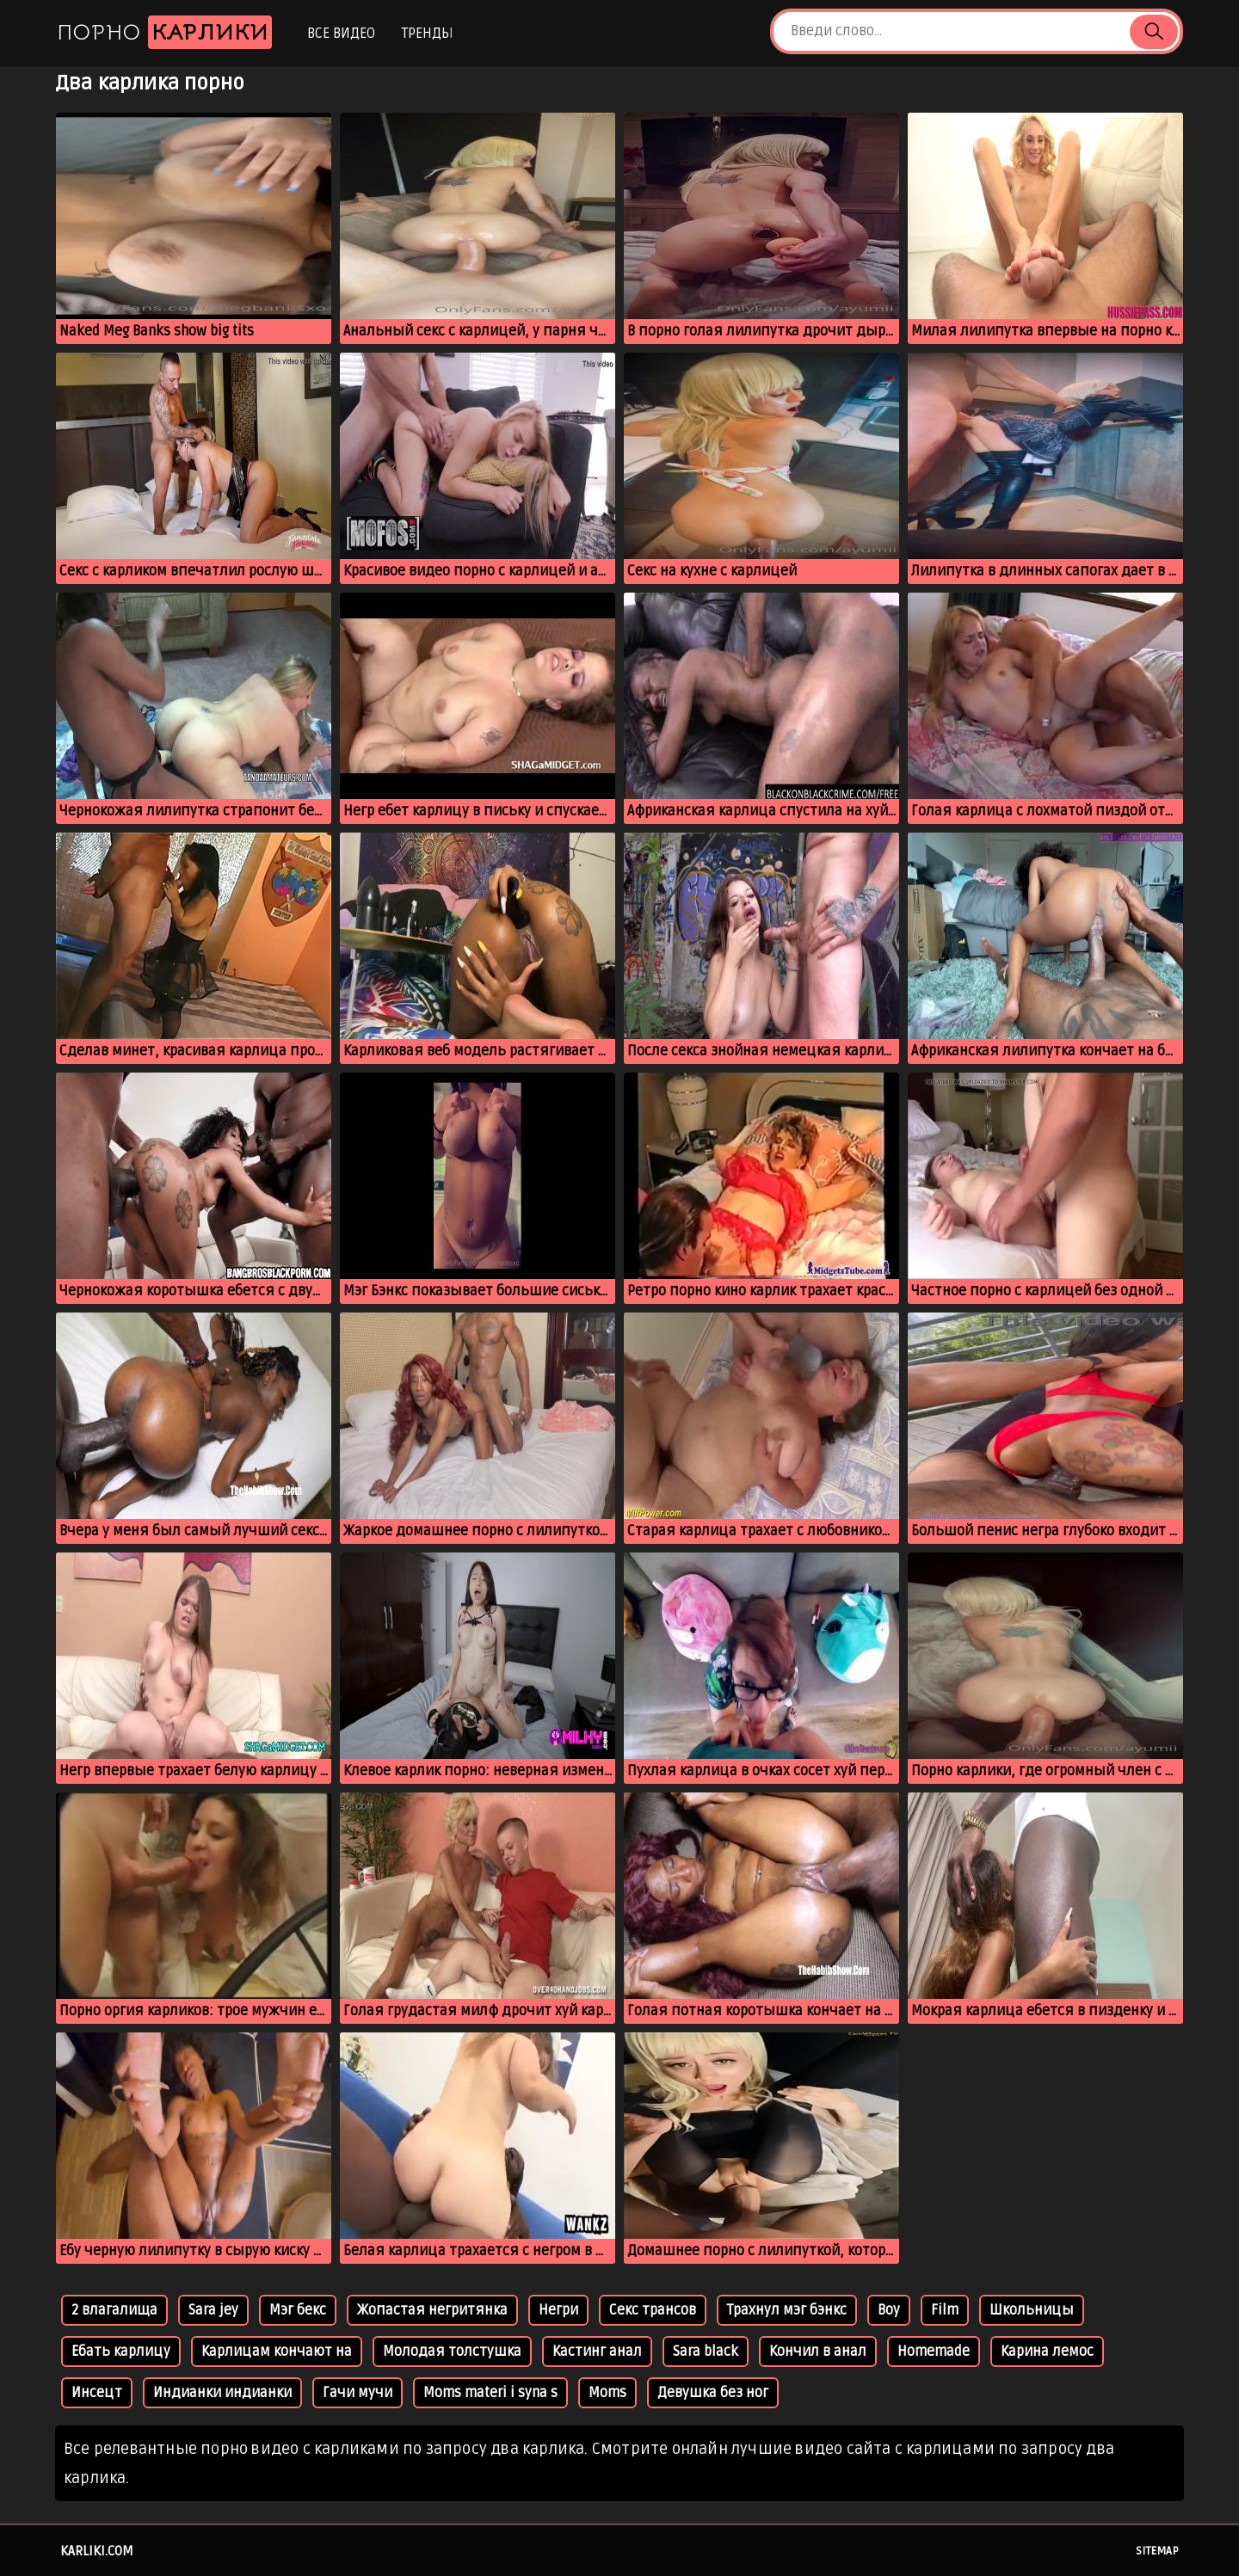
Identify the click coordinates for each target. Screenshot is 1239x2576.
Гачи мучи (357, 2392)
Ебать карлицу (120, 2351)
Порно (164, 32)
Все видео (341, 33)
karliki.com (96, 2551)
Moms (607, 2392)
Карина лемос (1047, 2351)
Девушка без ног (712, 2392)
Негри (558, 2310)
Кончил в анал (817, 2351)
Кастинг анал (597, 2351)
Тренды (427, 33)
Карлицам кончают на (276, 2351)
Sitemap (1157, 2551)
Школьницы (1031, 2310)
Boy (889, 2310)
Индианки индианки (222, 2392)
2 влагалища (114, 2310)
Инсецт (96, 2392)
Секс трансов (652, 2310)
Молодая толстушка (452, 2351)
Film (945, 2310)
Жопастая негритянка (432, 2310)
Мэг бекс (297, 2310)
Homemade (933, 2351)
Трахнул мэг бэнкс (787, 2310)
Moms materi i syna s (490, 2392)
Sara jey (213, 2310)
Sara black (705, 2351)
